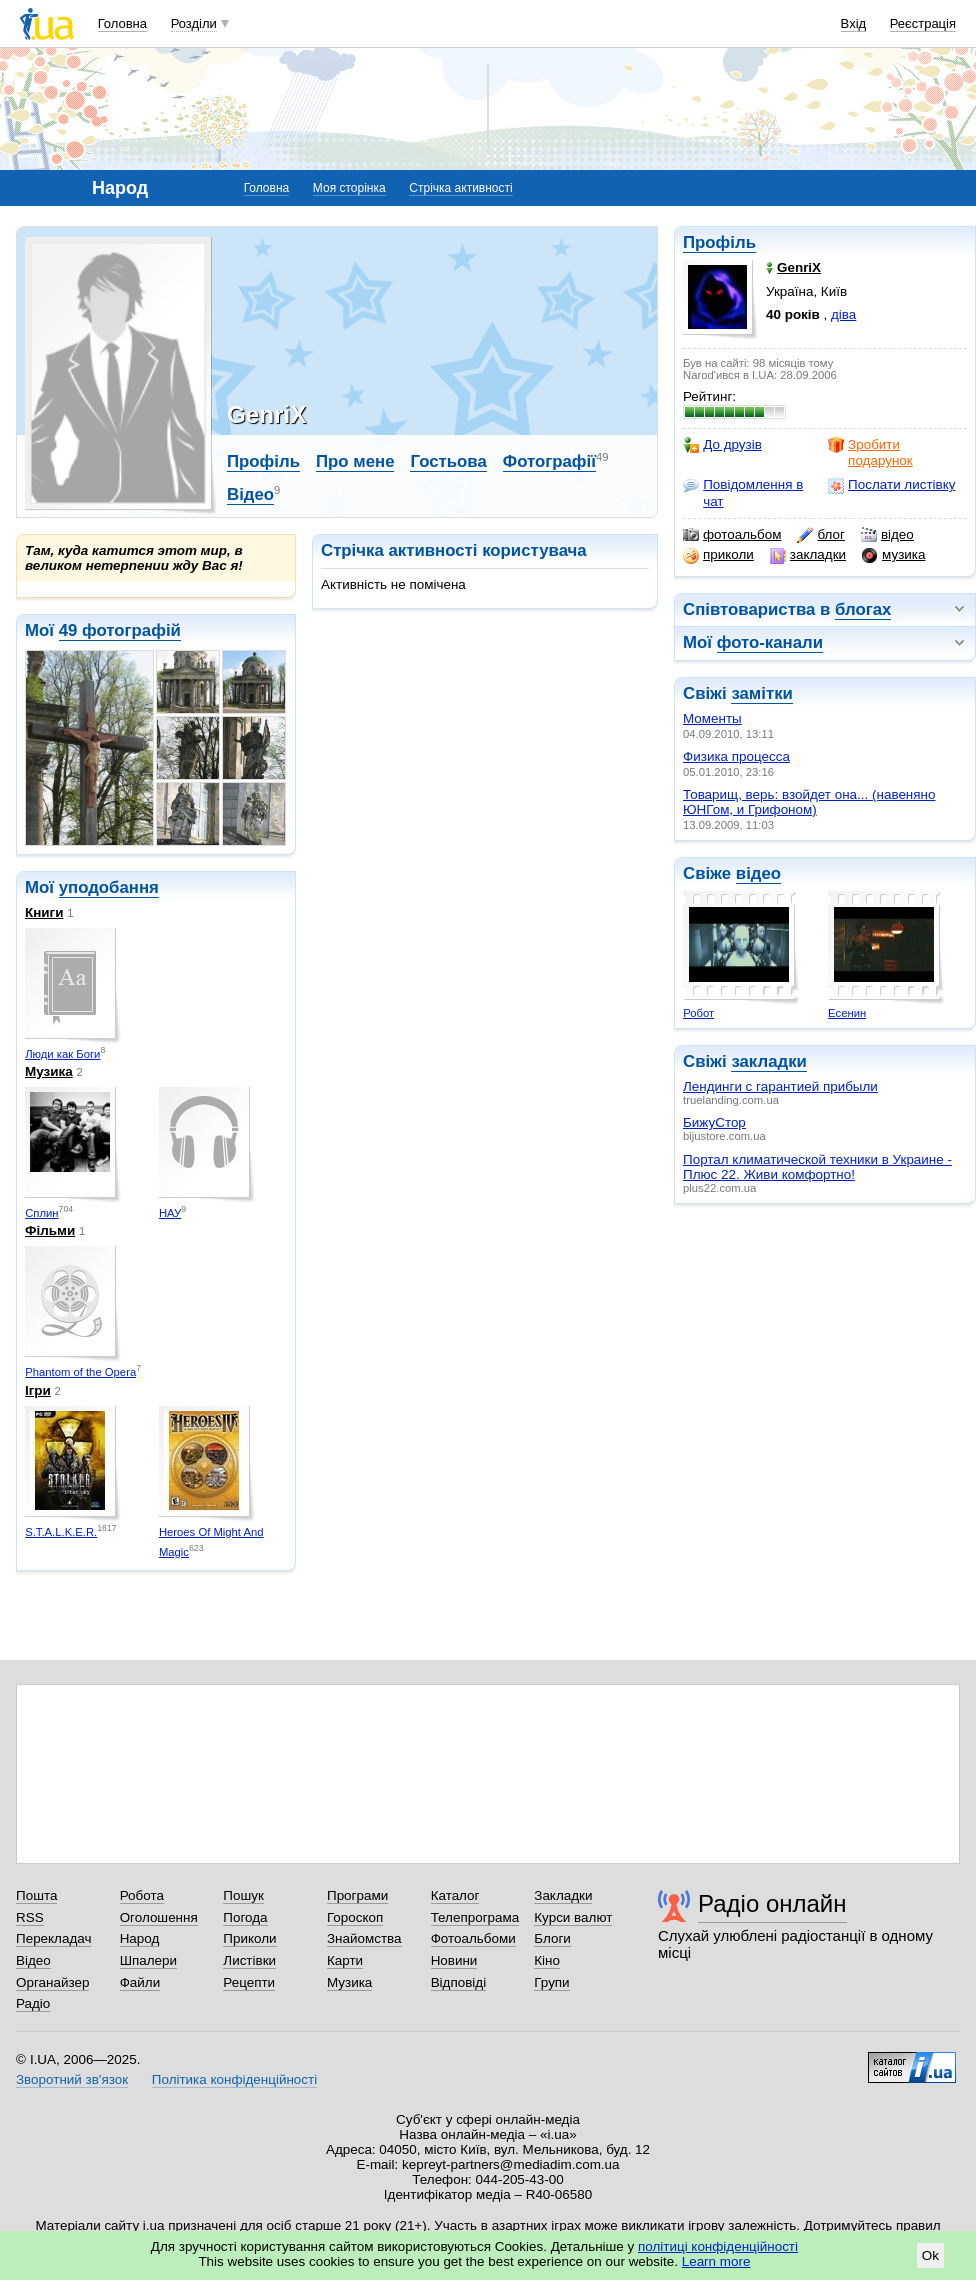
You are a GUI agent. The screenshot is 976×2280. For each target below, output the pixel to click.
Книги (44, 912)
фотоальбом (732, 535)
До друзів (722, 445)
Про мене (355, 461)
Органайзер (52, 1982)
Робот (698, 1013)
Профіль (719, 242)
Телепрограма (475, 1917)
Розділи (194, 23)
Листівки (249, 1960)
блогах (863, 609)
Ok (930, 2255)
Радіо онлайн (772, 1903)
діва (843, 314)
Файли (140, 1982)
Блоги (552, 1938)
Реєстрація (923, 23)
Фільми (50, 1230)
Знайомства (364, 1938)
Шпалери (148, 1960)
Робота (142, 1895)
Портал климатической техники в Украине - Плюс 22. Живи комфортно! (817, 1167)
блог (820, 535)
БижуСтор (714, 1122)
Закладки (563, 1895)
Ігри (38, 1390)
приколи (718, 555)
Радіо (33, 2003)
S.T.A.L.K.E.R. (61, 1532)
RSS (30, 1917)
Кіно (547, 1960)
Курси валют (573, 1917)
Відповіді (459, 1982)
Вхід (854, 23)
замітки (762, 693)
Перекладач (53, 1938)
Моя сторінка (349, 188)
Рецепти (249, 1982)
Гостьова (448, 461)
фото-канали (770, 642)
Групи (551, 1982)
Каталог (455, 1895)
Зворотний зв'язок (72, 2079)
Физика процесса (736, 756)
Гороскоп (355, 1917)
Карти (345, 1960)
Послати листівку (891, 485)
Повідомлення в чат (743, 492)
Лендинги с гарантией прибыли (780, 1086)
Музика (49, 1071)
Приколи (249, 1938)
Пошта (36, 1895)
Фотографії (549, 461)
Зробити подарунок (870, 452)
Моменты (712, 718)
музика (893, 555)
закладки (808, 555)
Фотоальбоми (473, 1938)
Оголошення (159, 1917)
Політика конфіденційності (234, 2079)
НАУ (170, 1213)
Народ (140, 1938)
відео (887, 535)
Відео (250, 494)
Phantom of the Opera (80, 1372)
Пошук (243, 1895)
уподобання (109, 887)
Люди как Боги (62, 1054)
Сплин (41, 1213)
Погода (245, 1917)
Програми (357, 1895)
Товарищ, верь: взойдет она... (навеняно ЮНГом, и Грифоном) (809, 802)
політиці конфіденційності (718, 2246)
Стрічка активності (460, 188)
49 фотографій (120, 630)
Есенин (847, 1013)
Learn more (716, 2261)
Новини (454, 1960)
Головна (122, 23)
